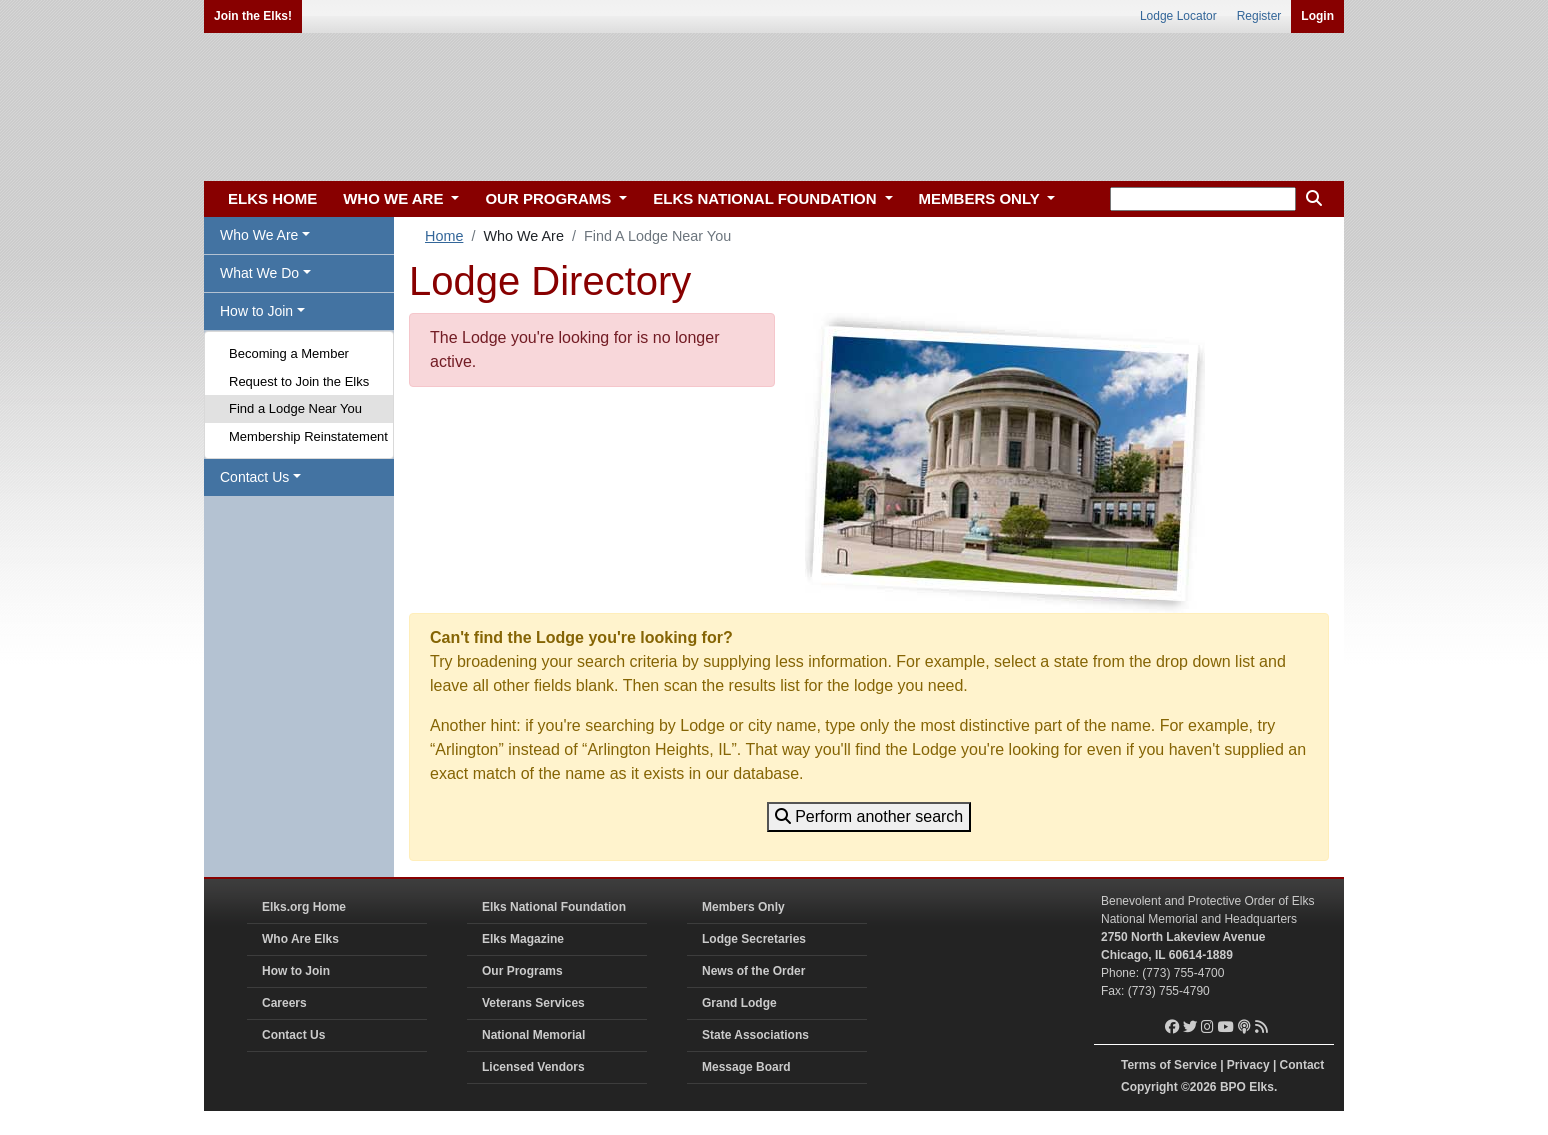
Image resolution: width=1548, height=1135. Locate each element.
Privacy (1248, 1065)
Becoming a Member (289, 353)
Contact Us (293, 1035)
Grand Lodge (739, 1003)
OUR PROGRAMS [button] (550, 198)
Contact (1302, 1065)
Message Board (746, 1067)
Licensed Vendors (533, 1067)
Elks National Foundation (554, 907)
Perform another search (869, 816)
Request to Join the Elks (299, 381)
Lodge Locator (1178, 16)
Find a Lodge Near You (295, 408)
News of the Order (753, 971)
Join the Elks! (253, 16)
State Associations (755, 1035)
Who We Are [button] (259, 235)
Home (444, 236)
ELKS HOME (272, 198)
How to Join (296, 971)
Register (1259, 16)
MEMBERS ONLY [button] (981, 198)
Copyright (1149, 1087)
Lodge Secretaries (754, 939)
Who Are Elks (300, 939)
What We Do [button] (259, 273)
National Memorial (533, 1035)
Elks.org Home (304, 907)
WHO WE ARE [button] (395, 198)
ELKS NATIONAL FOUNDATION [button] (767, 198)
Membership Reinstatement (308, 436)
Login (1317, 16)
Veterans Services (533, 1003)
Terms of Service (1169, 1065)
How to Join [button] (256, 311)
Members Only (743, 907)
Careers (284, 1003)
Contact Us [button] (254, 477)
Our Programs (522, 971)
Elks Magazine (523, 939)
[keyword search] (1203, 199)
